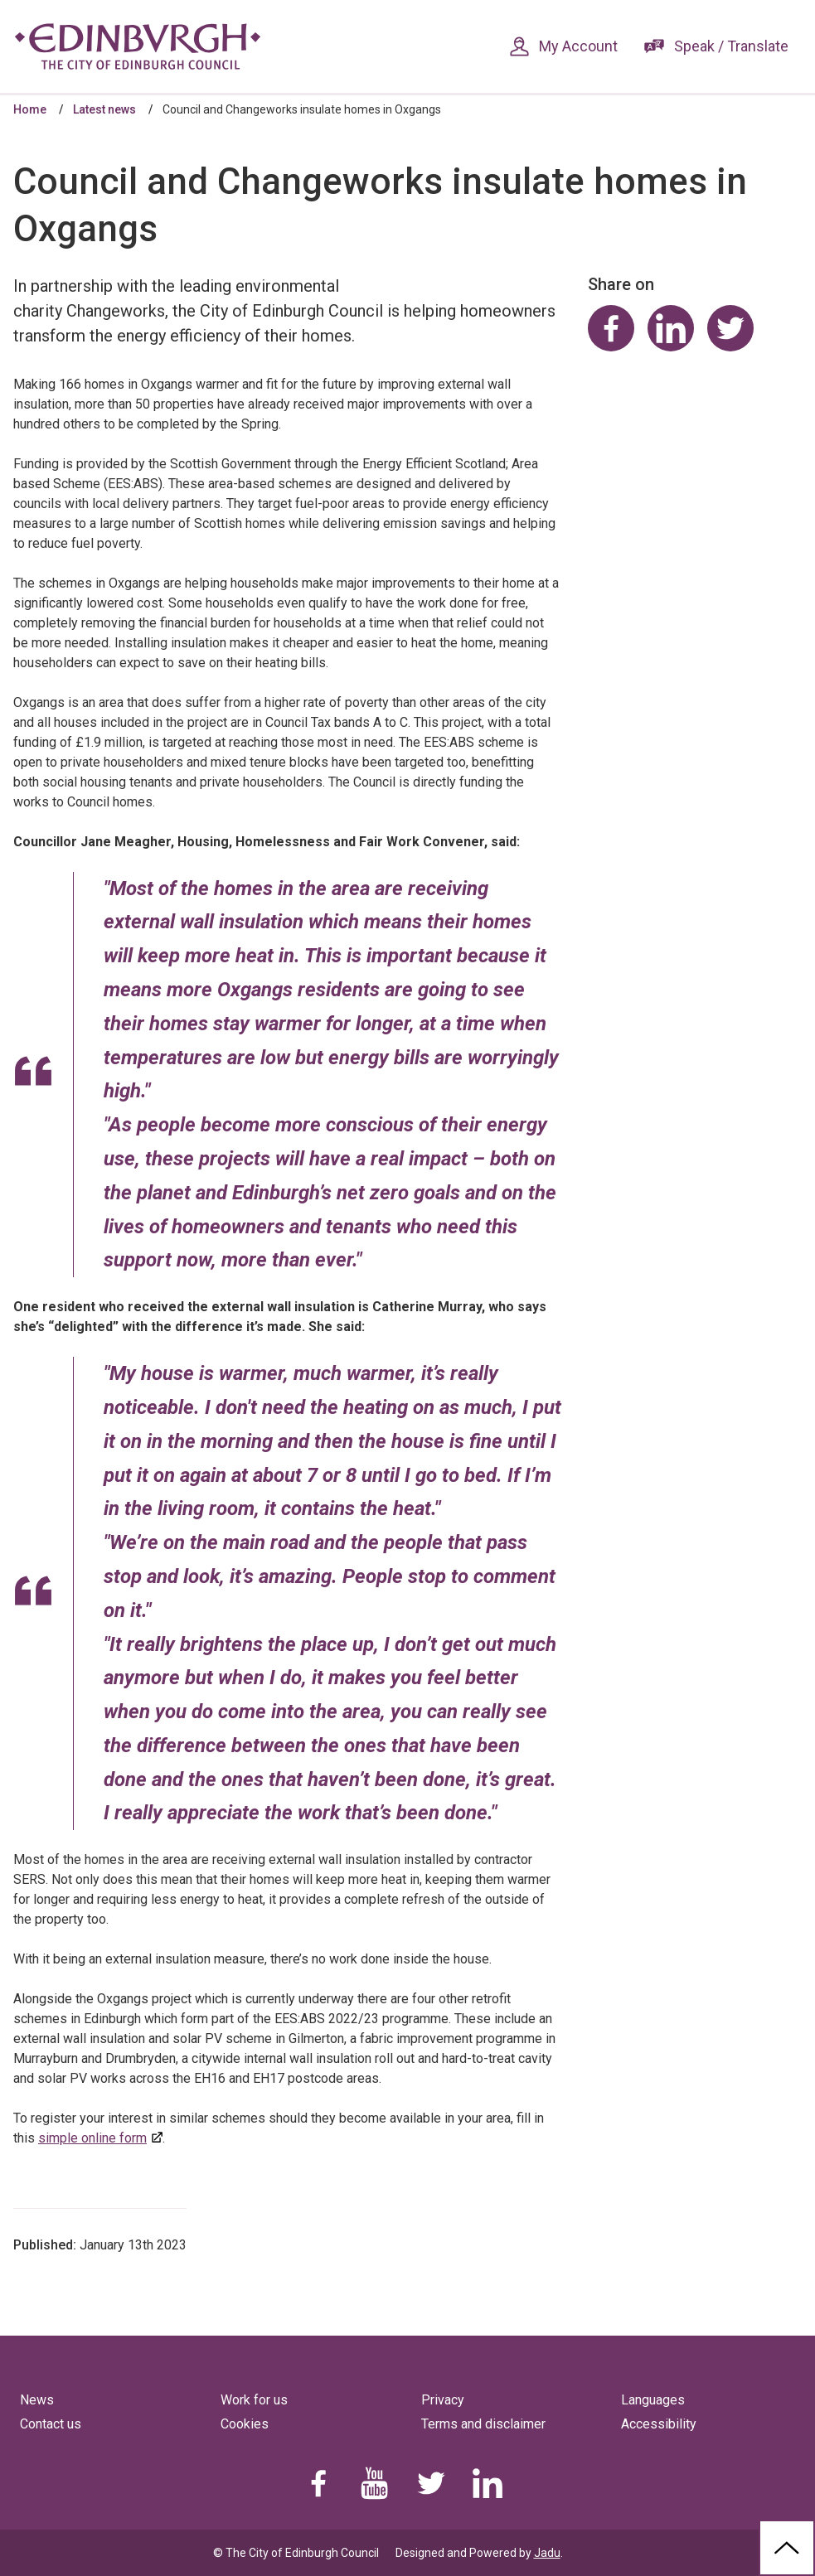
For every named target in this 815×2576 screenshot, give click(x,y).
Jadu (547, 2552)
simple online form (92, 2138)
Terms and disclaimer (483, 2424)
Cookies (245, 2424)
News (37, 2400)
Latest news (104, 109)
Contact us (50, 2424)
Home (29, 109)
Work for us (254, 2400)
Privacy (442, 2400)
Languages (653, 2400)
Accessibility (658, 2424)
